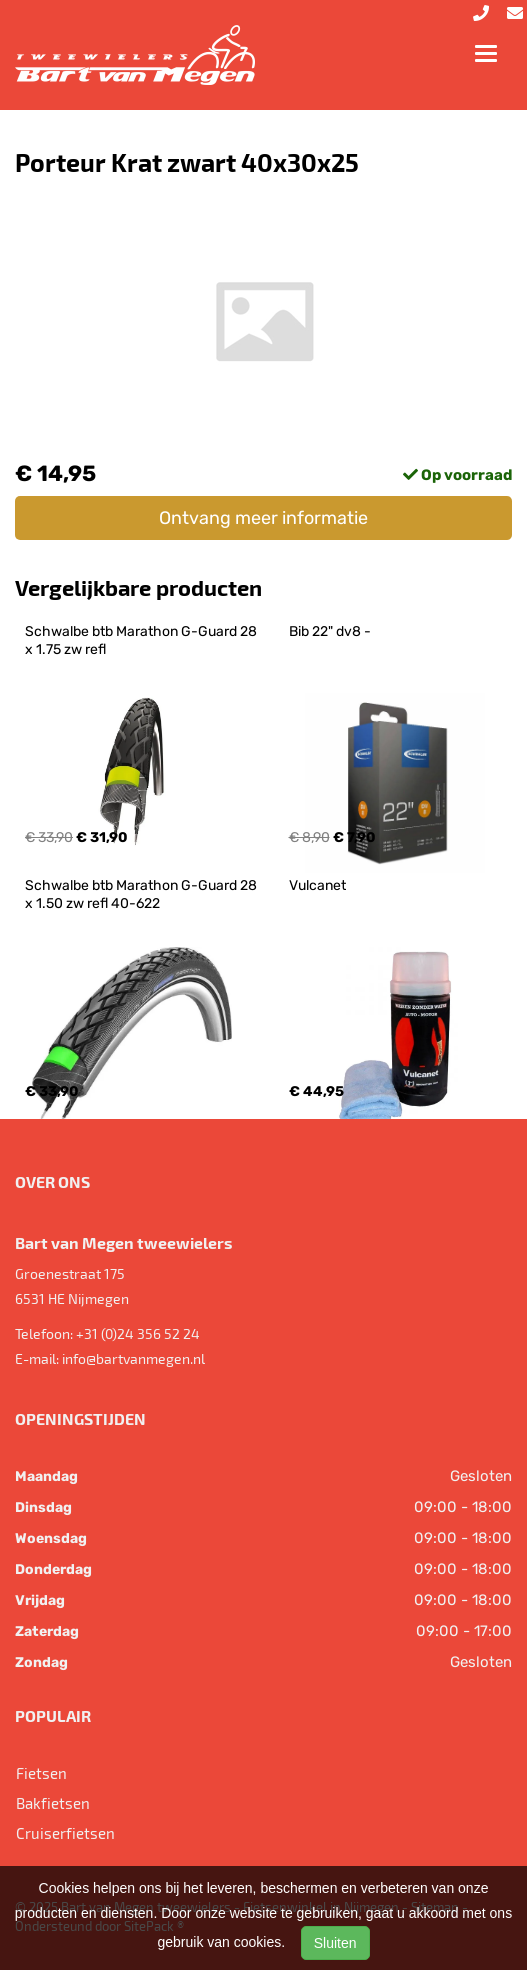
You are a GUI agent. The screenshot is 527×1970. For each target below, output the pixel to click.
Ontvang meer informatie (263, 518)
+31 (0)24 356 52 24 (138, 1333)
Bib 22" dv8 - (330, 631)
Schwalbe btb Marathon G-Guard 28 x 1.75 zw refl (142, 640)
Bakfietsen (53, 1803)
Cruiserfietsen (65, 1833)
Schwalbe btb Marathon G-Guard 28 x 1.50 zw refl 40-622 (142, 894)
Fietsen (41, 1773)
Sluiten (335, 1943)
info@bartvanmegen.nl (133, 1358)
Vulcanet (317, 885)
